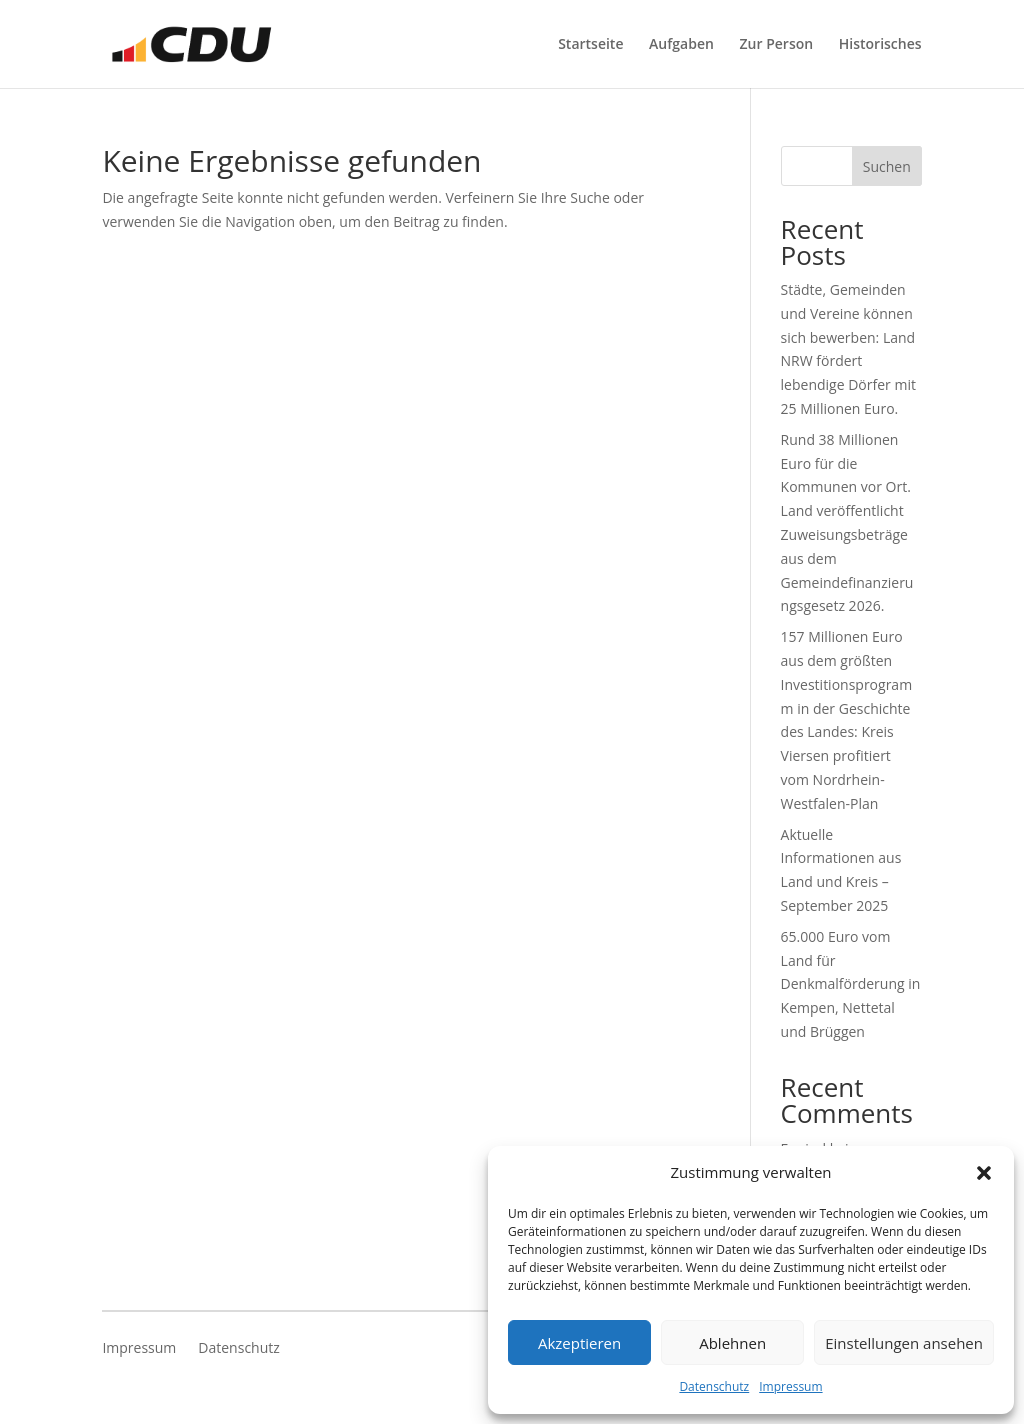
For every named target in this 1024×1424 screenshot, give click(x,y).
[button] (984, 1173)
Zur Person (777, 45)
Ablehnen (732, 1343)
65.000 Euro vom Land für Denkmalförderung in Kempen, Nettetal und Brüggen (851, 984)
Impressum (790, 1386)
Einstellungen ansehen (904, 1343)
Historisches (880, 45)
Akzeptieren (579, 1343)
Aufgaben (681, 45)
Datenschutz (714, 1386)
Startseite (590, 45)
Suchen (887, 166)
